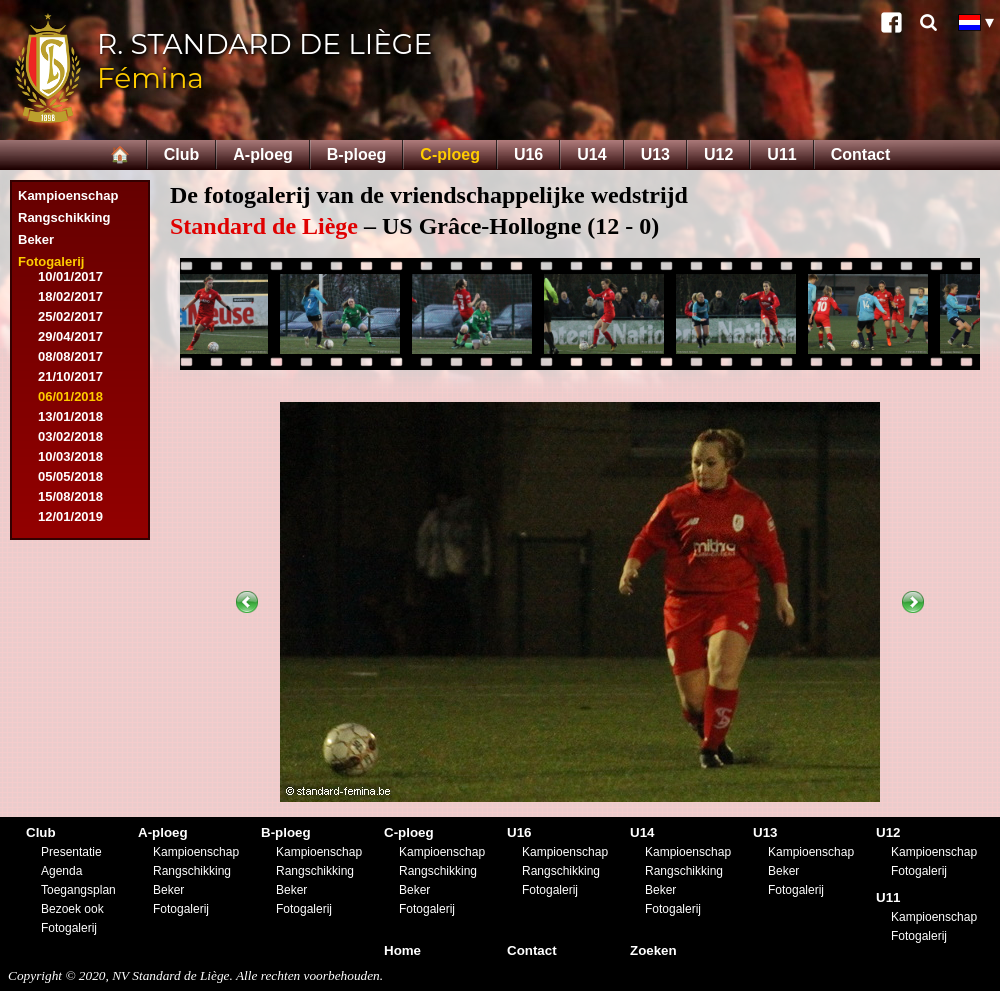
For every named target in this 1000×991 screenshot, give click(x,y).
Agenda (61, 871)
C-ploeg (450, 154)
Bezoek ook (72, 909)
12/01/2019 (70, 516)
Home (402, 950)
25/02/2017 (70, 316)
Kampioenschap (68, 195)
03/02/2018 (70, 436)
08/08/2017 (70, 356)
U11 (781, 154)
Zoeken (653, 950)
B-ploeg (357, 154)
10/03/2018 (70, 456)
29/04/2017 (70, 336)
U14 (591, 154)
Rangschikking (64, 217)
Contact (861, 154)
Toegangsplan (78, 890)
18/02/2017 (70, 296)
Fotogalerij (51, 261)
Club (182, 154)
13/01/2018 (70, 416)
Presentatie (71, 852)
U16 (528, 154)
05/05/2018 (70, 476)
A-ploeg (263, 154)
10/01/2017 (70, 276)
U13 (655, 154)
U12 (718, 154)
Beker (36, 239)
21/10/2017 (70, 376)
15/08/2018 (70, 496)
